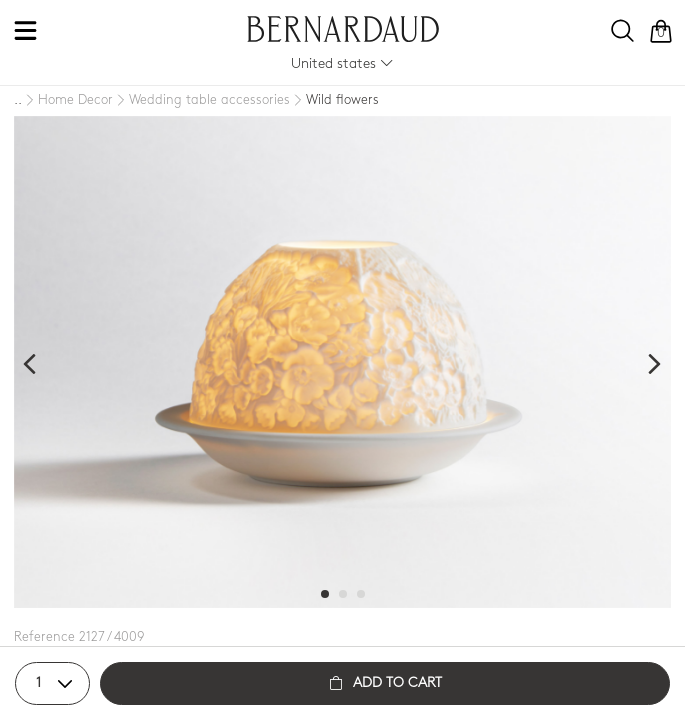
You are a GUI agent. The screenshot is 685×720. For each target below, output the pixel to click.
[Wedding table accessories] (201, 101)
